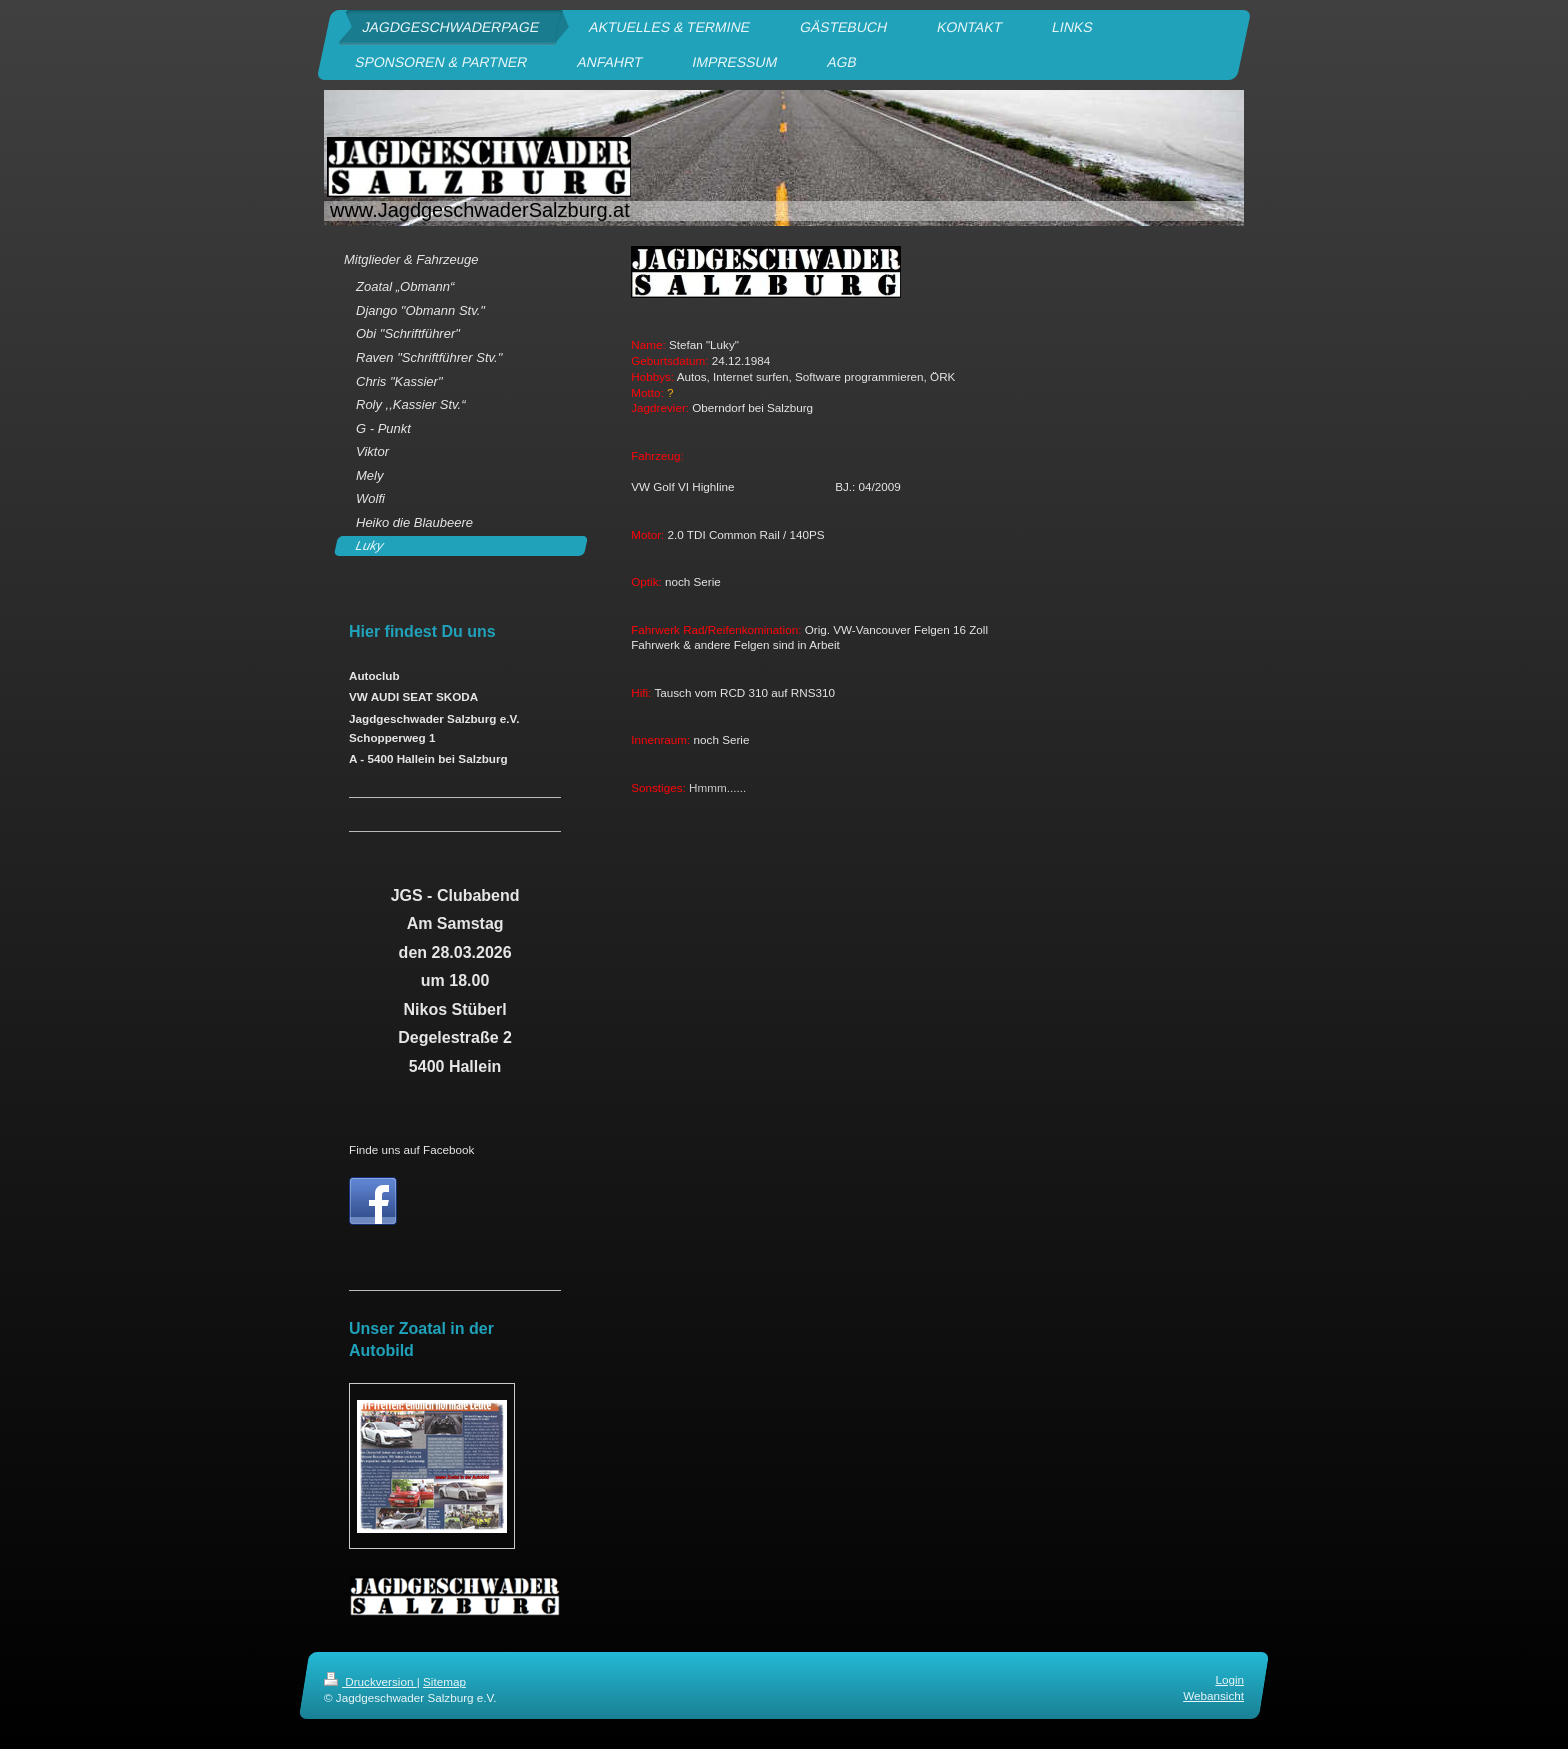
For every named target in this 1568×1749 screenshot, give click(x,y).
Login (1229, 1679)
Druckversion (370, 1681)
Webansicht (1213, 1696)
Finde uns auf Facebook (411, 1149)
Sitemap (444, 1681)
